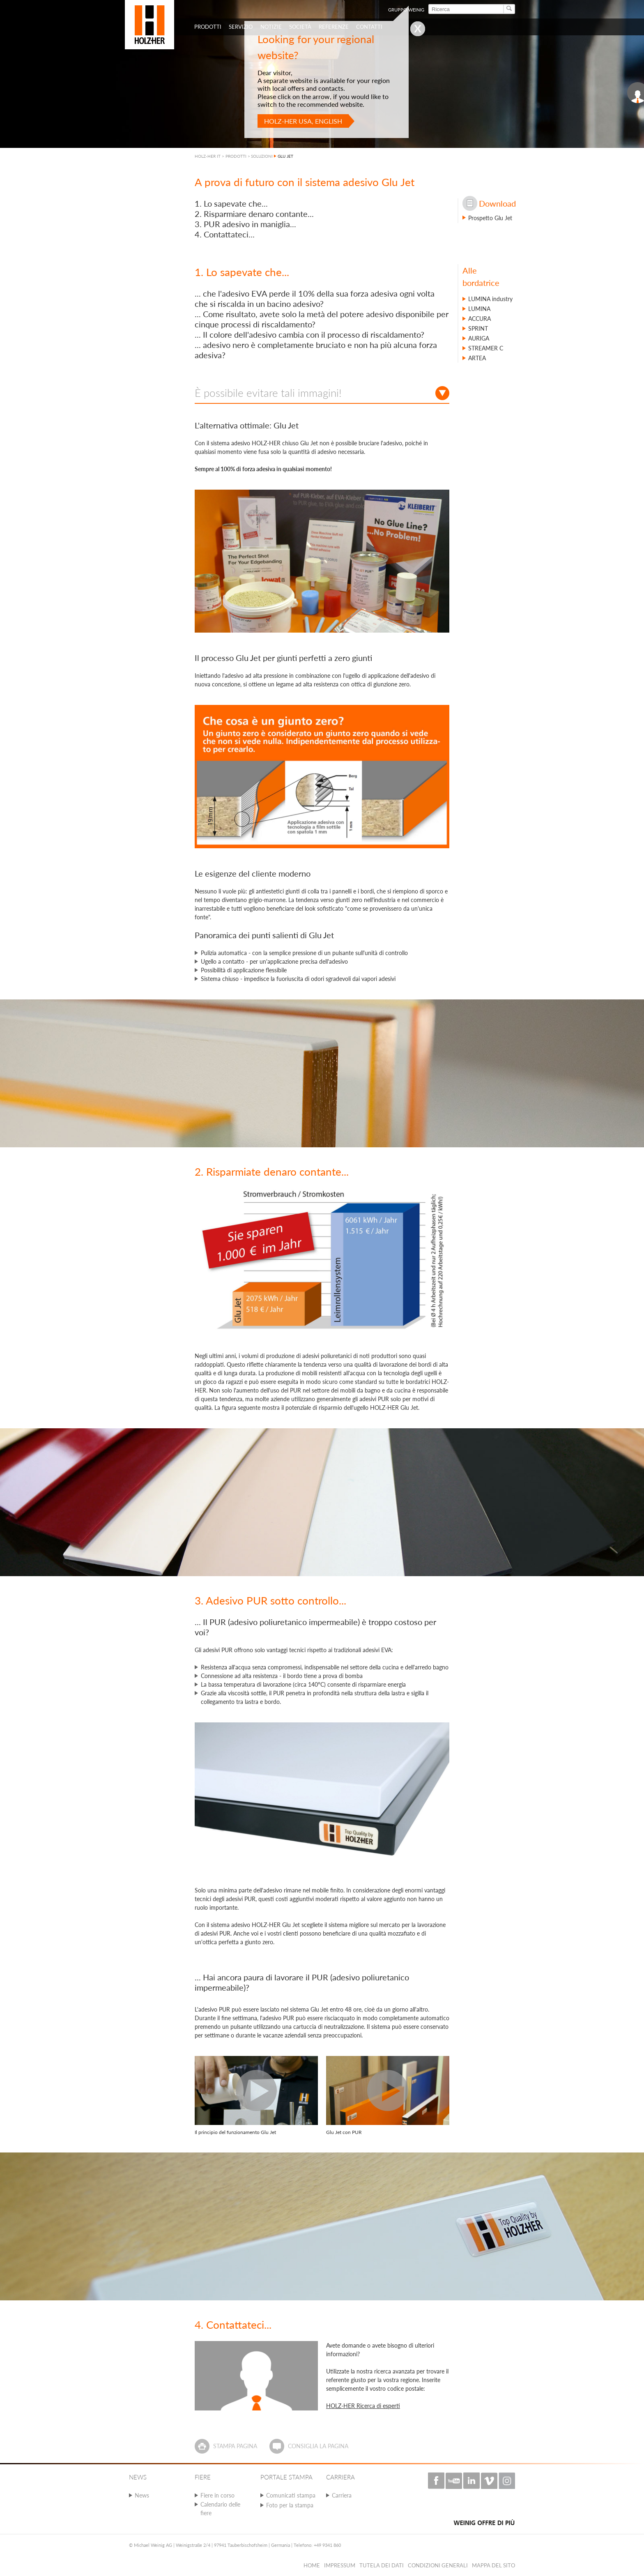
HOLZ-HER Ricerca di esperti (363, 2405)
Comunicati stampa (290, 2495)
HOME (312, 2565)
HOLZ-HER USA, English (303, 121)
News (142, 2495)
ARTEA (477, 358)
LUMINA (479, 308)
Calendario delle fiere (220, 2508)
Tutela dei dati (381, 2565)
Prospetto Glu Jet (490, 217)
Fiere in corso (217, 2495)
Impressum (339, 2565)
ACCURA (479, 318)
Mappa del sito (493, 2565)
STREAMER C (485, 348)
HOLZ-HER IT (208, 156)
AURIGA (478, 338)
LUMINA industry (490, 298)
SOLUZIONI (262, 156)
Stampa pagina (235, 2445)
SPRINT (478, 328)
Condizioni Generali (438, 2565)
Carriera (342, 2495)
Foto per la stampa (289, 2505)
